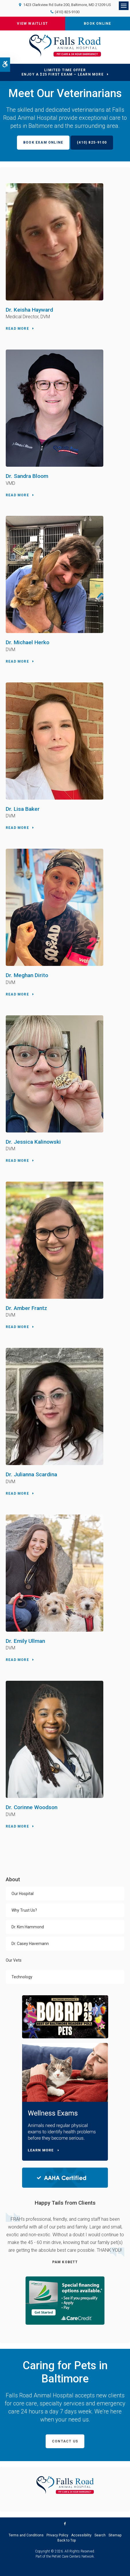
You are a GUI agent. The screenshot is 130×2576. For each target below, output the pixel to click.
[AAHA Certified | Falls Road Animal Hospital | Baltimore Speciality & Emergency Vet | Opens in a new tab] (65, 2177)
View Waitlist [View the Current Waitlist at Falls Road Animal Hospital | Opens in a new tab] (32, 24)
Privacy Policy (57, 2535)
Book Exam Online (43, 142)
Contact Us (65, 2441)
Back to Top (66, 2540)
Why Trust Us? (24, 1910)
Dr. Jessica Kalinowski (33, 1142)
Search (100, 2535)
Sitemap (114, 2535)
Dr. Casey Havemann (30, 1943)
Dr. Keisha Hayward (29, 309)
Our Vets (14, 1960)
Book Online (97, 24)
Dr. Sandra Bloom (27, 476)
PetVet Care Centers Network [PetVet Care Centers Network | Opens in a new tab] (73, 2556)
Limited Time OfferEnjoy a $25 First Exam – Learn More (63, 72)
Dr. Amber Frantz (26, 1308)
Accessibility (81, 2535)
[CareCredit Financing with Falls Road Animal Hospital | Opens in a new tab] (65, 2300)
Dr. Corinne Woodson (31, 1807)
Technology (21, 1977)
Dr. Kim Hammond (27, 1927)
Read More (17, 329)
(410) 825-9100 (67, 12)
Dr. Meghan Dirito (27, 975)
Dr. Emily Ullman (25, 1641)
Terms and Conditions (26, 2535)
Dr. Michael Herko (27, 642)
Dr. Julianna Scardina (31, 1474)
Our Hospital (22, 1893)
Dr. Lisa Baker (23, 809)
